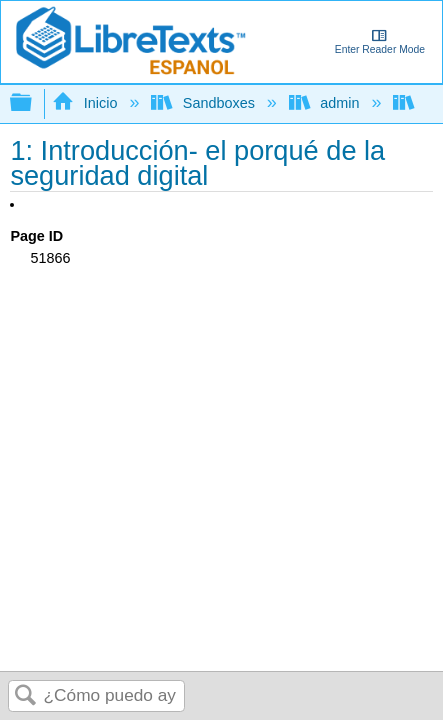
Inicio (86, 103)
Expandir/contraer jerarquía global (34, 103)
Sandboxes (204, 103)
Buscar (26, 696)
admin (326, 103)
